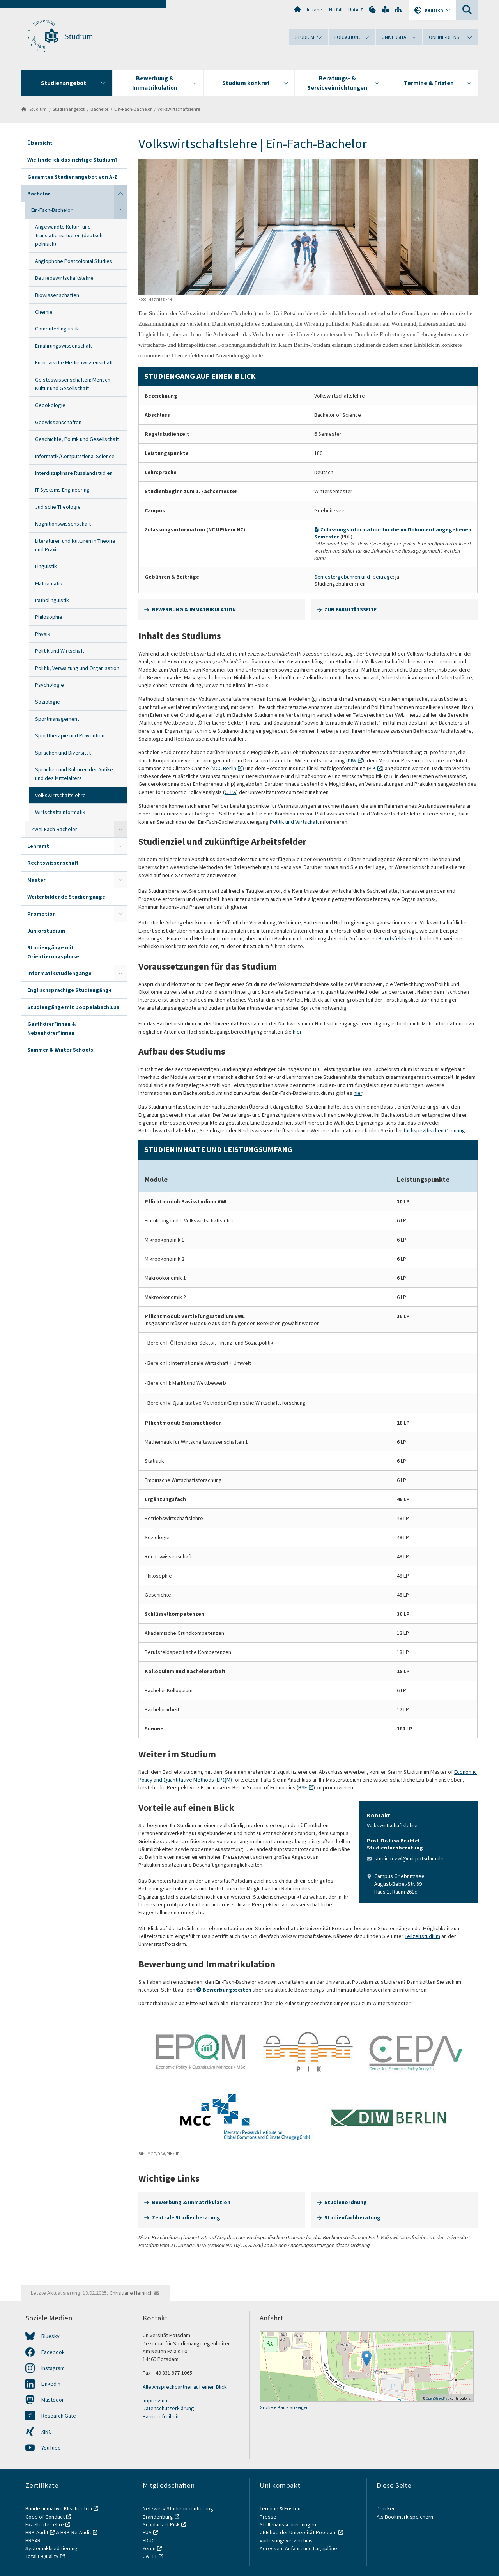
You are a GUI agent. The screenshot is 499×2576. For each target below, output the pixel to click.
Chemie (44, 311)
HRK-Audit (36, 2532)
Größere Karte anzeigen (284, 2407)
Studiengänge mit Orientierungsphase (53, 951)
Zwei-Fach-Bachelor (54, 829)
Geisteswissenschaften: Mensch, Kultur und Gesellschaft (73, 384)
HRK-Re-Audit (75, 2532)
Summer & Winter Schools (60, 1049)
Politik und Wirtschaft (59, 650)
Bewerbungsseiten (227, 1989)
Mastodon (53, 2399)
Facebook (53, 2352)
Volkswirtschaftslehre (178, 109)
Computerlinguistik (57, 328)
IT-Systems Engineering (62, 489)
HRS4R (33, 2540)
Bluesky (50, 2336)
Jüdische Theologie (58, 506)
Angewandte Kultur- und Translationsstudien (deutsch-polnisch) (69, 235)
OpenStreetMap (437, 2398)
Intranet (315, 9)
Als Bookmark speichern (405, 2516)
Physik (42, 634)
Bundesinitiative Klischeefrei (58, 2508)
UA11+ (150, 2556)
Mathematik (48, 583)
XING (46, 2431)
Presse (269, 2516)
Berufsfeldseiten (398, 938)
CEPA (230, 792)
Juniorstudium (46, 930)
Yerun (149, 2548)
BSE (302, 1787)
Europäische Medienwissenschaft (74, 362)
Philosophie (48, 616)
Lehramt (38, 845)
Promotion (41, 913)
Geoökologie (50, 405)
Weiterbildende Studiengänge (66, 896)
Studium (78, 36)
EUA (147, 2532)
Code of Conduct (45, 2516)
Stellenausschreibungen (288, 2524)
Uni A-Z (355, 9)
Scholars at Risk (161, 2524)
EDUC (149, 2540)
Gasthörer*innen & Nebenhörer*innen (51, 1028)
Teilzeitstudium (422, 1936)
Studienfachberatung (352, 2217)
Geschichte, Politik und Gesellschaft (77, 438)
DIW (352, 760)
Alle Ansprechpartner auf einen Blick (185, 2386)
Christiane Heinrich (131, 2292)
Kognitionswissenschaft (63, 523)
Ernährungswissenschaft (63, 345)
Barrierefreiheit (161, 2416)
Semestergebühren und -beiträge (353, 576)
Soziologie (47, 701)
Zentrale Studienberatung (186, 2217)
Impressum (156, 2400)
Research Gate (58, 2415)
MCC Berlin (224, 768)
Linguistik (46, 566)
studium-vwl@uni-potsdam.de (409, 1858)
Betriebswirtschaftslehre (64, 277)
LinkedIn (50, 2383)
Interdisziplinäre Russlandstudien (74, 472)
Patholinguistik (52, 600)
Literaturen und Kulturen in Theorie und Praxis (75, 545)
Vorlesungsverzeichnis (287, 2540)
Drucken (386, 2508)
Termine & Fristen (281, 2508)
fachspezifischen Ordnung (434, 1130)
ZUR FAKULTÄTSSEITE (350, 609)
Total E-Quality (41, 2556)
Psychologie (49, 684)
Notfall (335, 9)
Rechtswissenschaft (53, 862)
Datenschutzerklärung (168, 2408)
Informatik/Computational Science (75, 456)
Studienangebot (69, 109)
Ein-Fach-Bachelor (133, 109)
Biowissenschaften (57, 294)
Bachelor (99, 109)
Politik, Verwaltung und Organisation (77, 668)
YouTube (51, 2447)
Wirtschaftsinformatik (60, 811)
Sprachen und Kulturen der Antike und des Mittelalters (74, 774)
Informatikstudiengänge (59, 973)
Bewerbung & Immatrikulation (191, 2202)
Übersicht (40, 142)
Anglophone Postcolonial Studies (73, 261)
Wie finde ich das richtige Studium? (72, 159)
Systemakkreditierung (51, 2548)
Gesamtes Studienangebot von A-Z (72, 176)
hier (297, 1031)
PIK (372, 768)
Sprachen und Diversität (63, 752)
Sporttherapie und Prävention (69, 735)
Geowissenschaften (58, 422)
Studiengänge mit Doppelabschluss (73, 1007)
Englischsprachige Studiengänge (69, 989)
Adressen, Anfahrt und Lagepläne (298, 2548)
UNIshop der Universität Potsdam (298, 2532)
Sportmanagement (57, 718)
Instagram (53, 2368)
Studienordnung (345, 2202)
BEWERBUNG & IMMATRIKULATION (194, 609)
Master (36, 879)
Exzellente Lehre (44, 2524)
